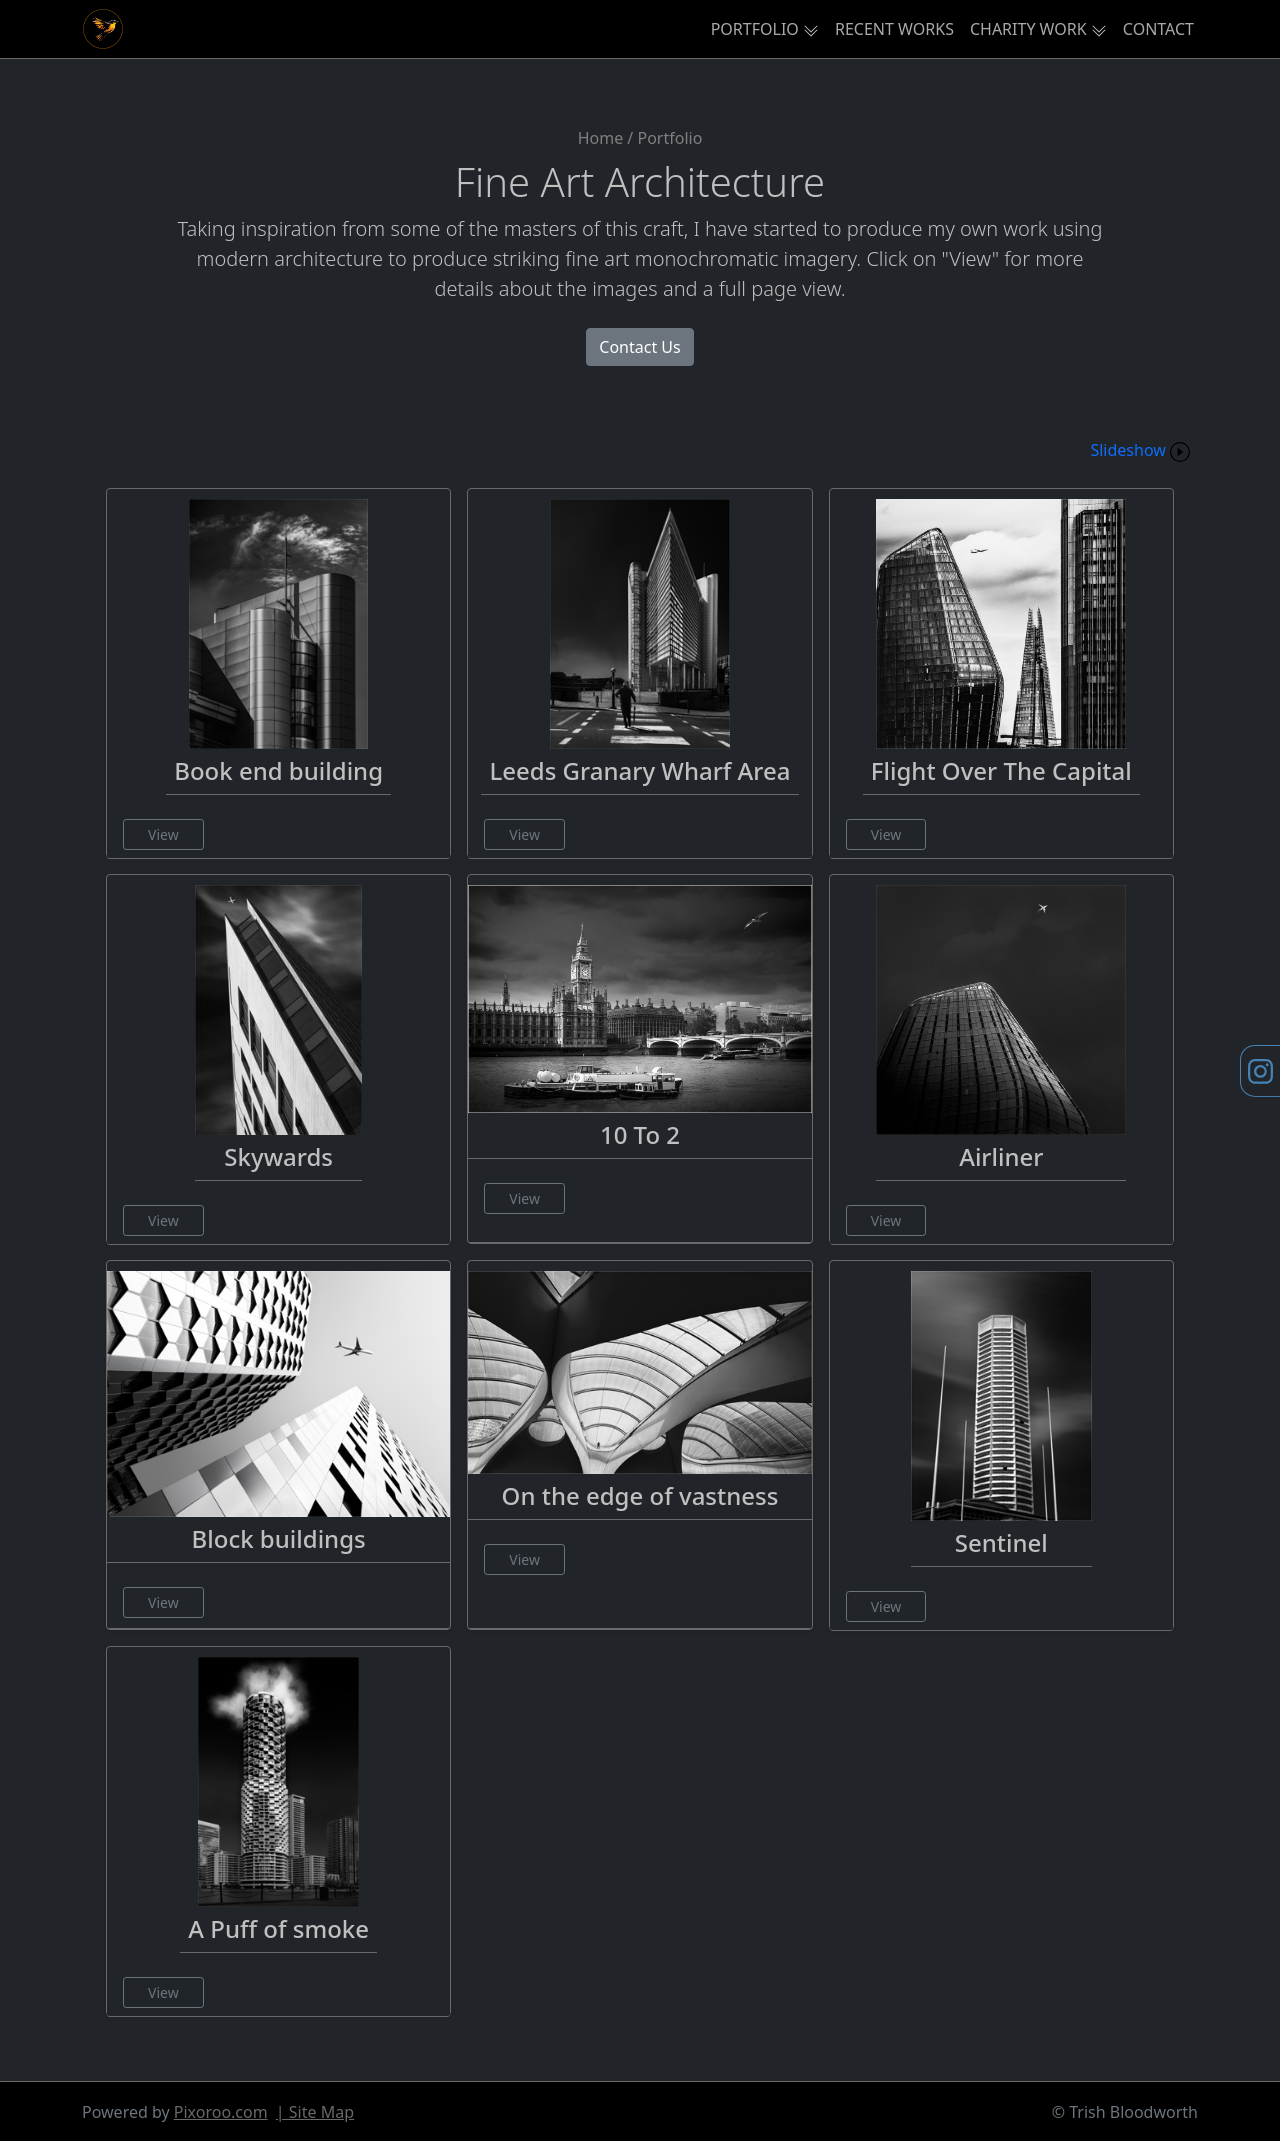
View (163, 834)
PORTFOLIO (755, 29)
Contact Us (639, 347)
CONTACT (1158, 29)
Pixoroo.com (221, 2112)
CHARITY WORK (1028, 29)
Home (601, 138)
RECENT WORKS (894, 29)
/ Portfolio (664, 138)
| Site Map (315, 2112)
